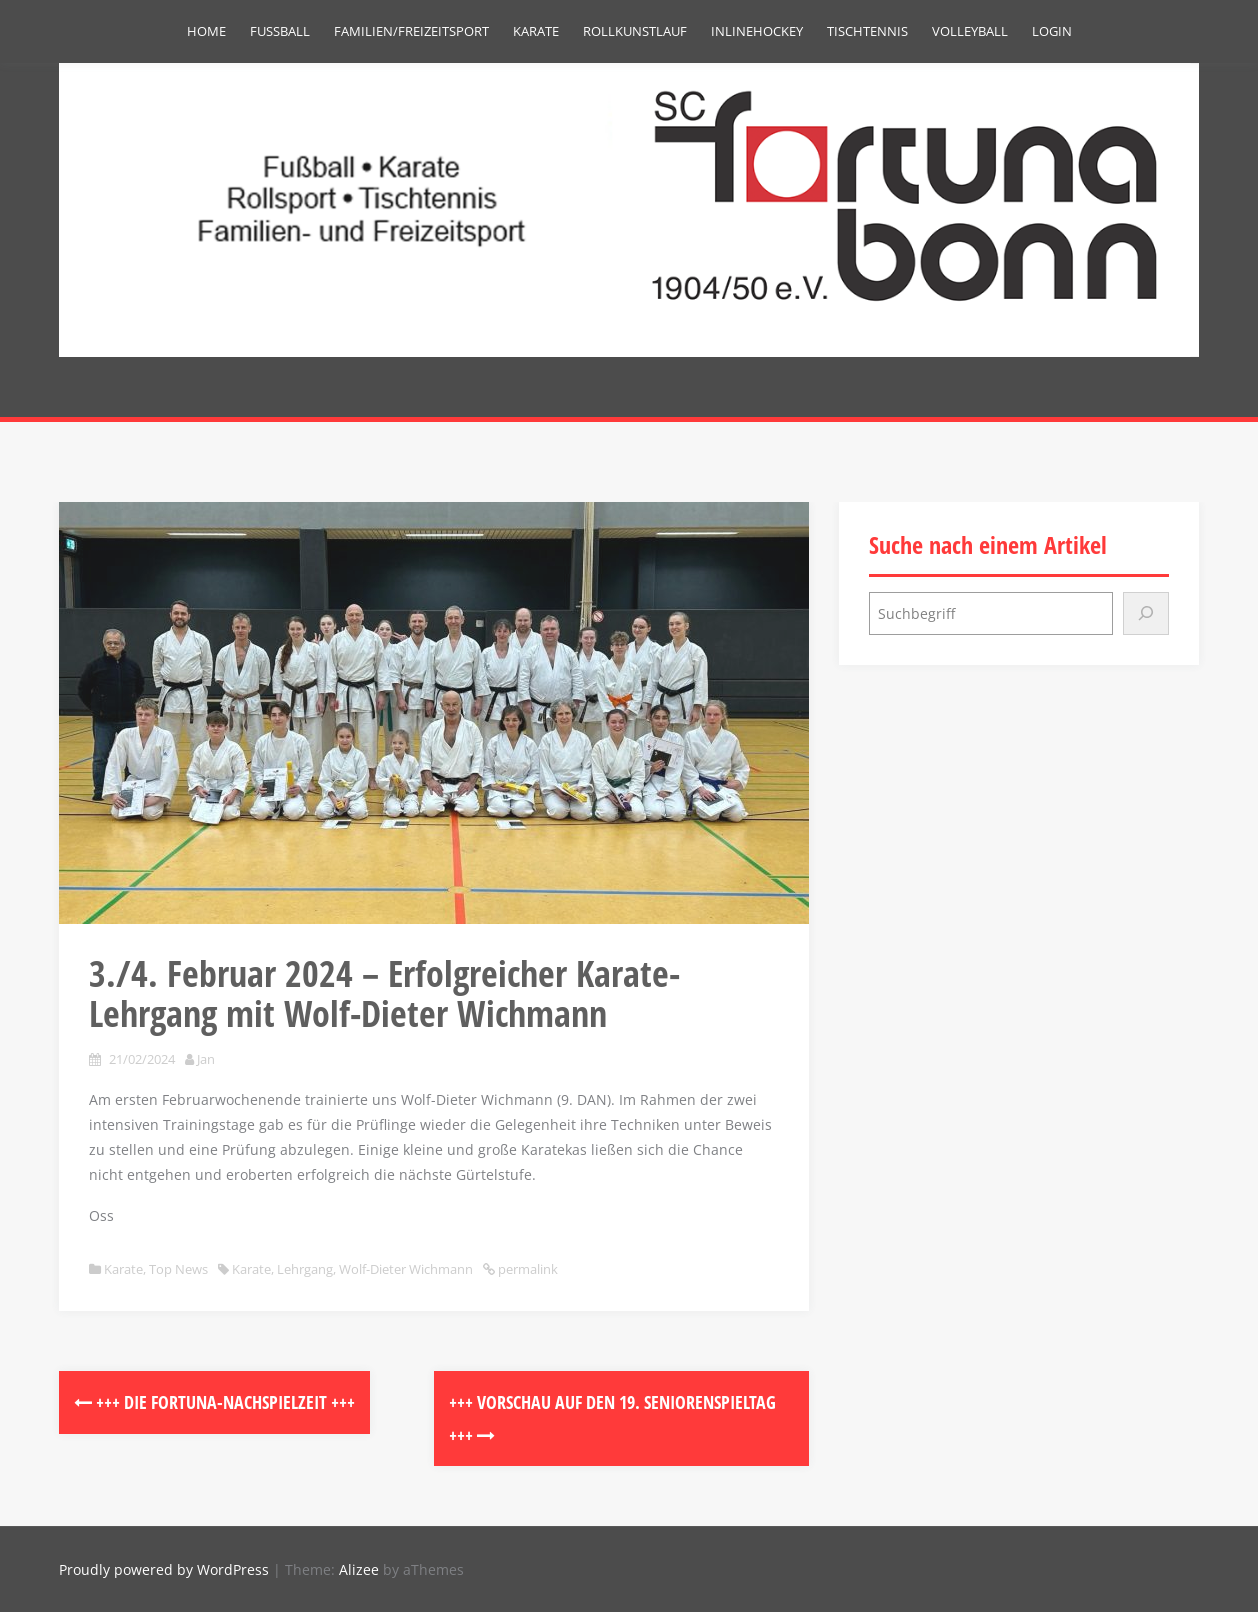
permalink (526, 1269)
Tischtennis (867, 31)
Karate (536, 31)
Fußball (280, 31)
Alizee (359, 1569)
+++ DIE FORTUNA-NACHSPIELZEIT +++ (214, 1402)
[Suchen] (1146, 613)
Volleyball (970, 31)
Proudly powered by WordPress (164, 1569)
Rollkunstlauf (635, 31)
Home (206, 31)
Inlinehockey (757, 31)
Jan (206, 1059)
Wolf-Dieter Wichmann (406, 1269)
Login (1052, 31)
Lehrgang (305, 1269)
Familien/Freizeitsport (411, 31)
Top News (178, 1269)
